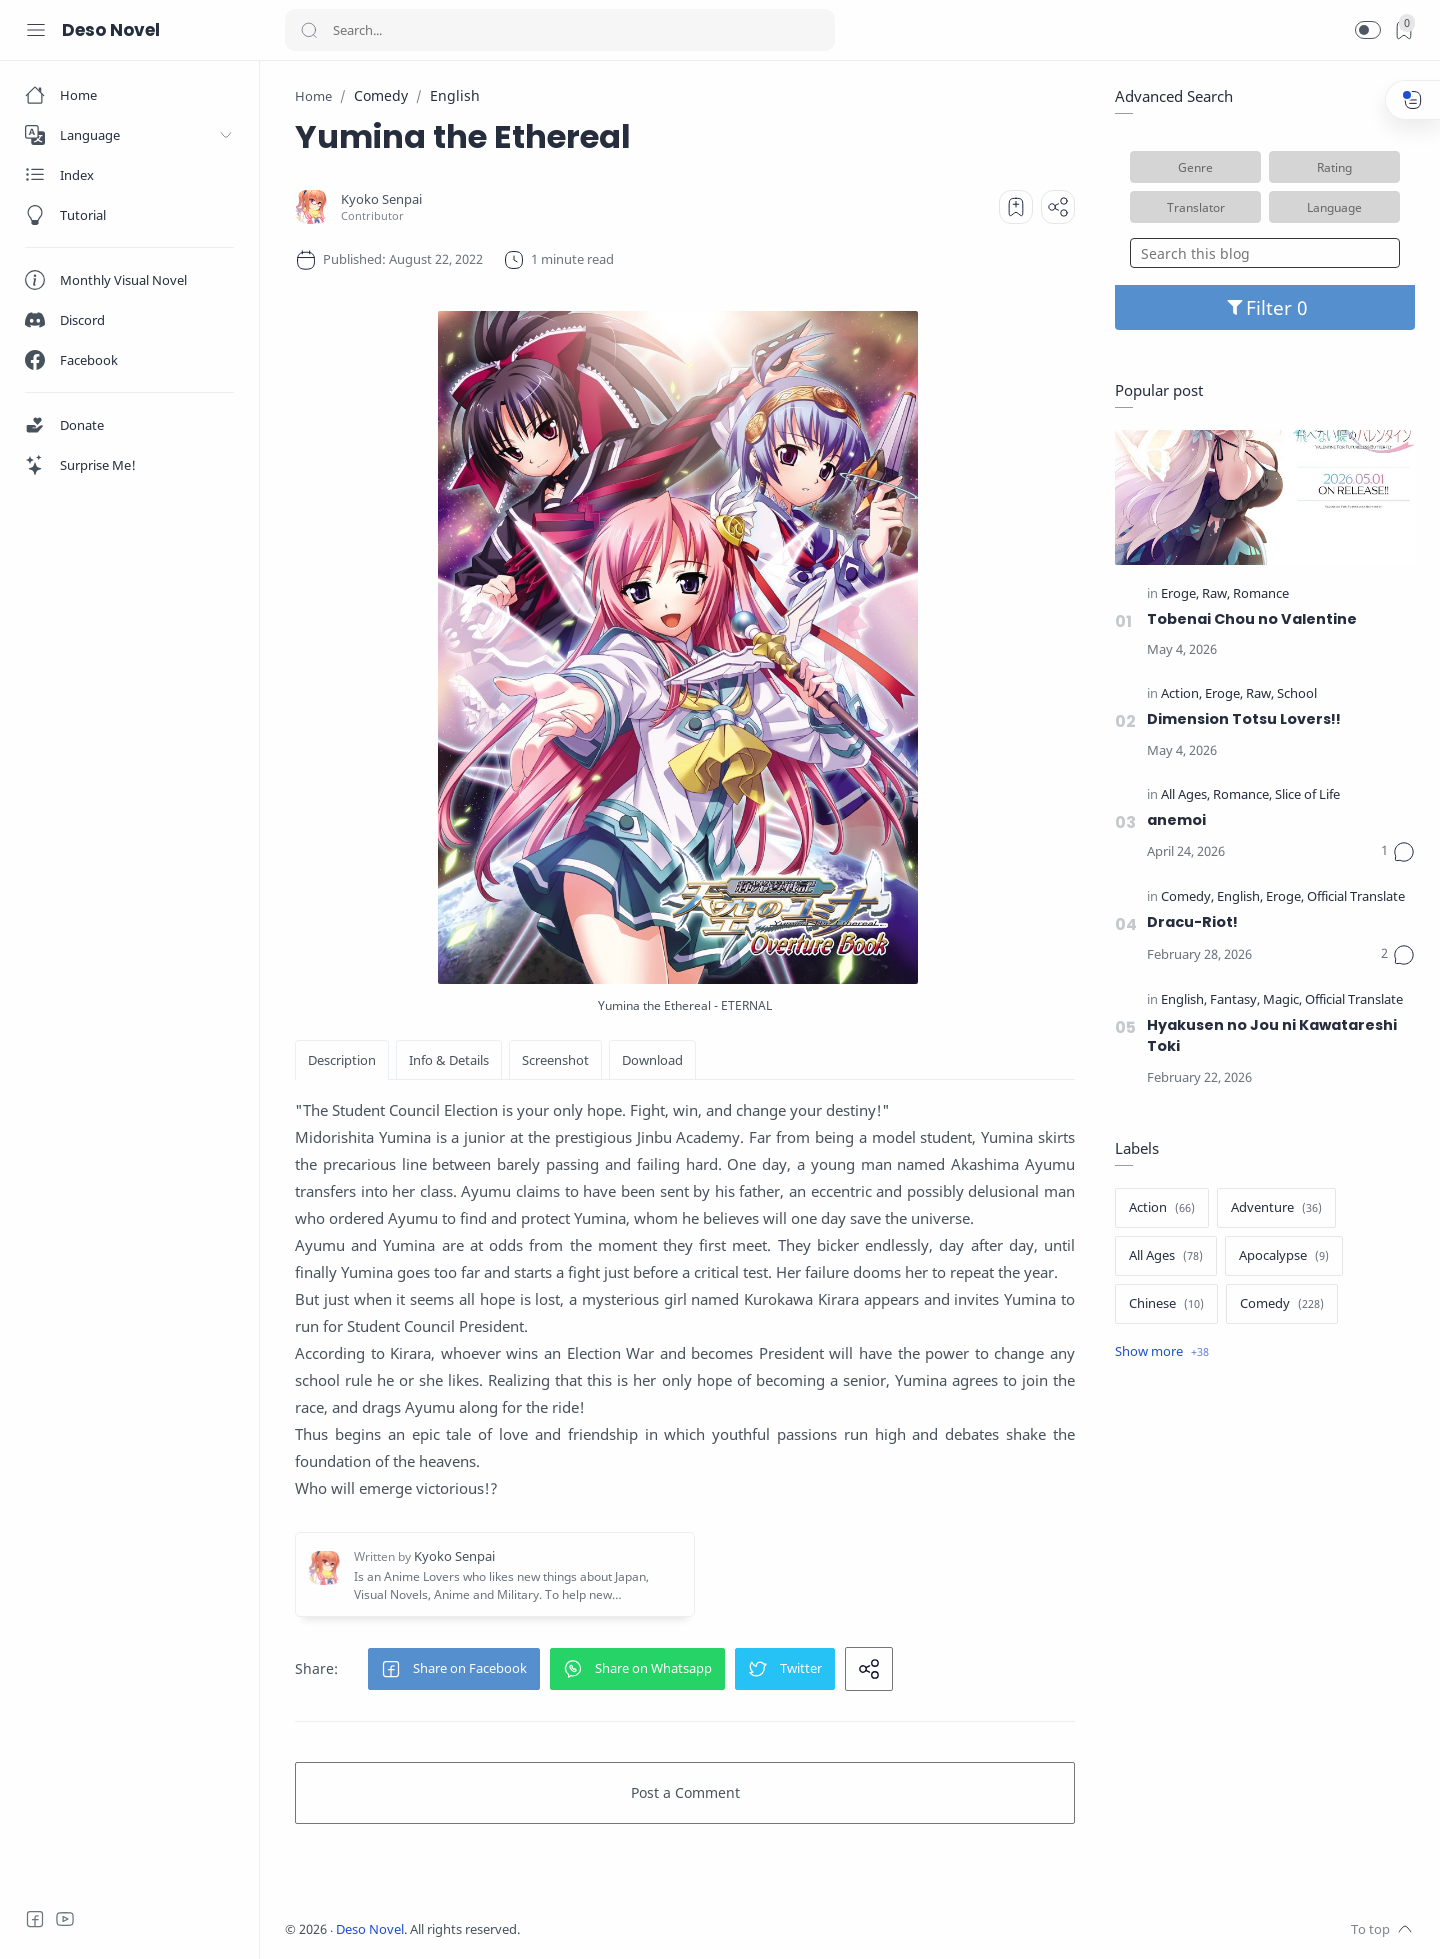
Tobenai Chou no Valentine (1252, 619)
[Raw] (1216, 594)
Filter (1265, 307)
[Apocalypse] (1284, 1256)
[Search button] (309, 30)
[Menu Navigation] (36, 30)
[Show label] (1162, 1352)
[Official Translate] (1356, 897)
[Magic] (1282, 1000)
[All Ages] (1185, 795)
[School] (1297, 694)
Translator (1196, 207)
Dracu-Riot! (1192, 922)
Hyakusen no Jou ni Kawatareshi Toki (1272, 1036)
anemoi (1176, 820)
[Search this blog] (1265, 253)
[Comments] (1398, 852)
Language (1334, 207)
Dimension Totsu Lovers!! (1244, 719)
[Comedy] (1187, 897)
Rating (1334, 167)
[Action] (1181, 694)
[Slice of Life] (1307, 795)
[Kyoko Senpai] (381, 199)
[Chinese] (1166, 1304)
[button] (1368, 30)
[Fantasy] (1235, 1000)
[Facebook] (35, 1919)
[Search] (560, 30)
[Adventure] (1276, 1208)
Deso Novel (111, 30)
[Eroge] (1180, 594)
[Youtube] (65, 1919)
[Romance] (1261, 594)
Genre (1195, 167)
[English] (1240, 897)
